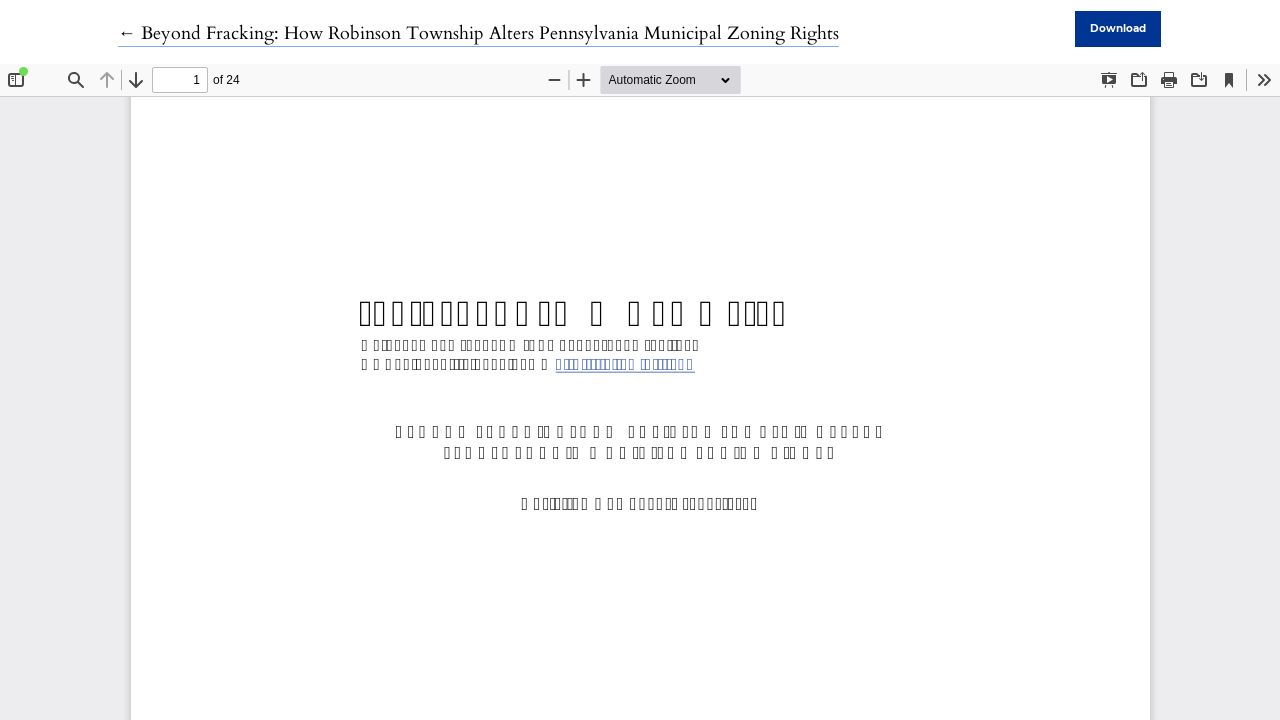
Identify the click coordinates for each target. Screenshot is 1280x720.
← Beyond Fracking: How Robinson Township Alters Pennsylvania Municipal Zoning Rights (478, 33)
